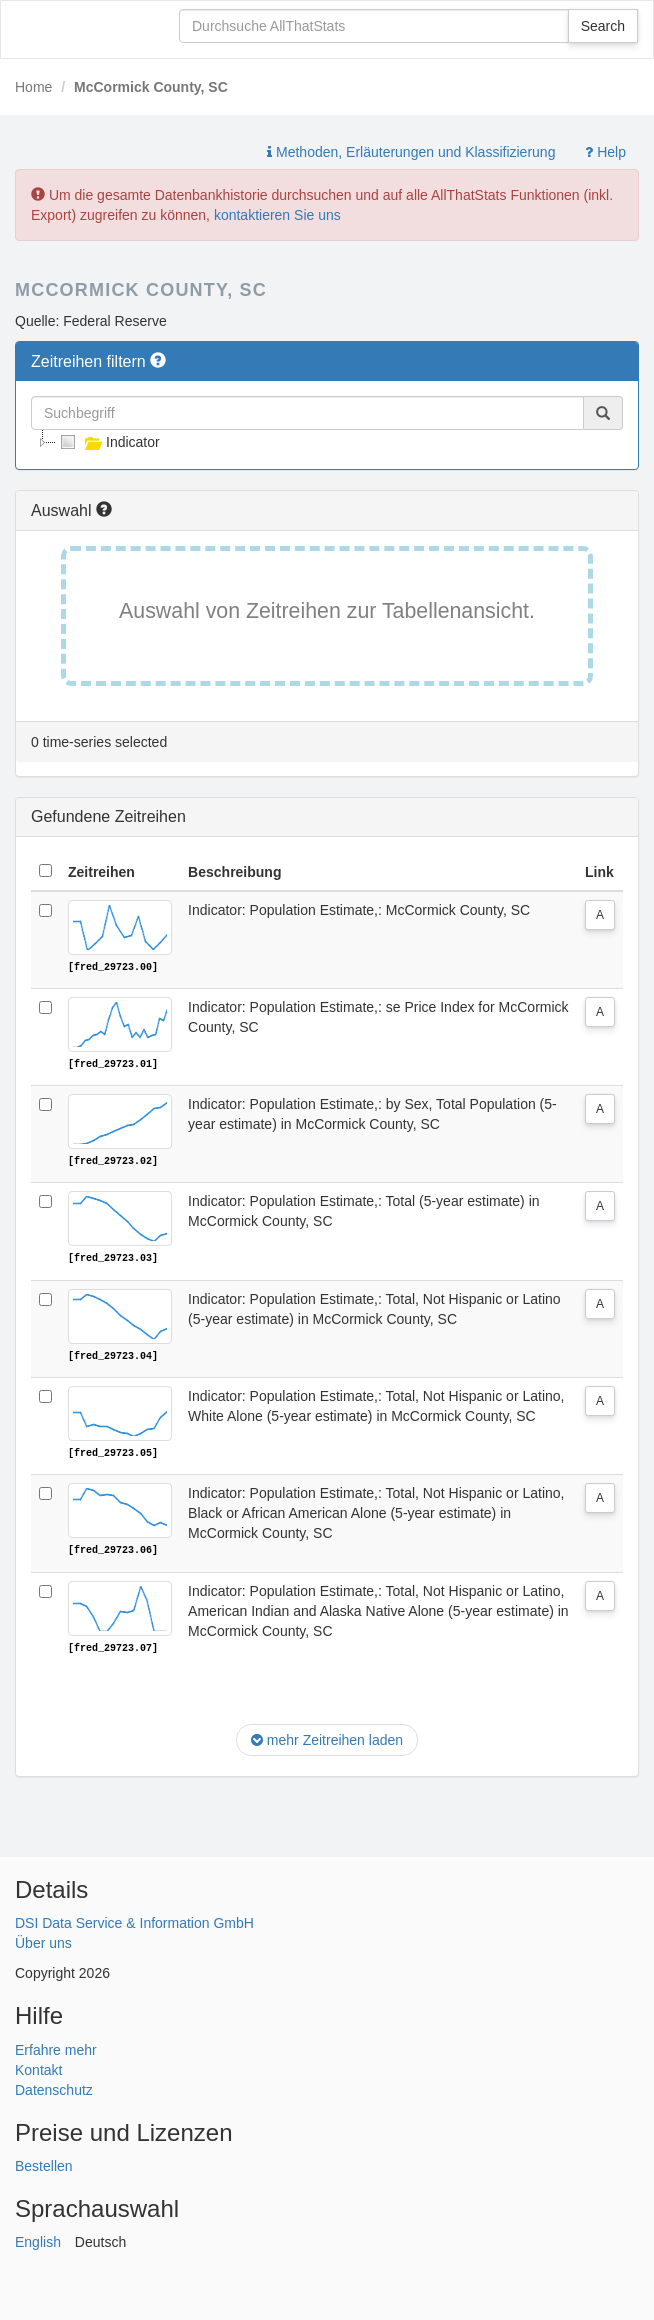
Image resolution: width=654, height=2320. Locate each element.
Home (33, 87)
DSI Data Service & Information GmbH (134, 1921)
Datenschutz (54, 2087)
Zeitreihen (101, 872)
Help (605, 152)
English (38, 2240)
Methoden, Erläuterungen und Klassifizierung (411, 152)
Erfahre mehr (56, 2047)
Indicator (108, 442)
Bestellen (44, 2164)
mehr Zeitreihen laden (327, 1738)
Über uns (43, 1941)
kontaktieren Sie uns (277, 215)
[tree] (327, 442)
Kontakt (38, 2067)
